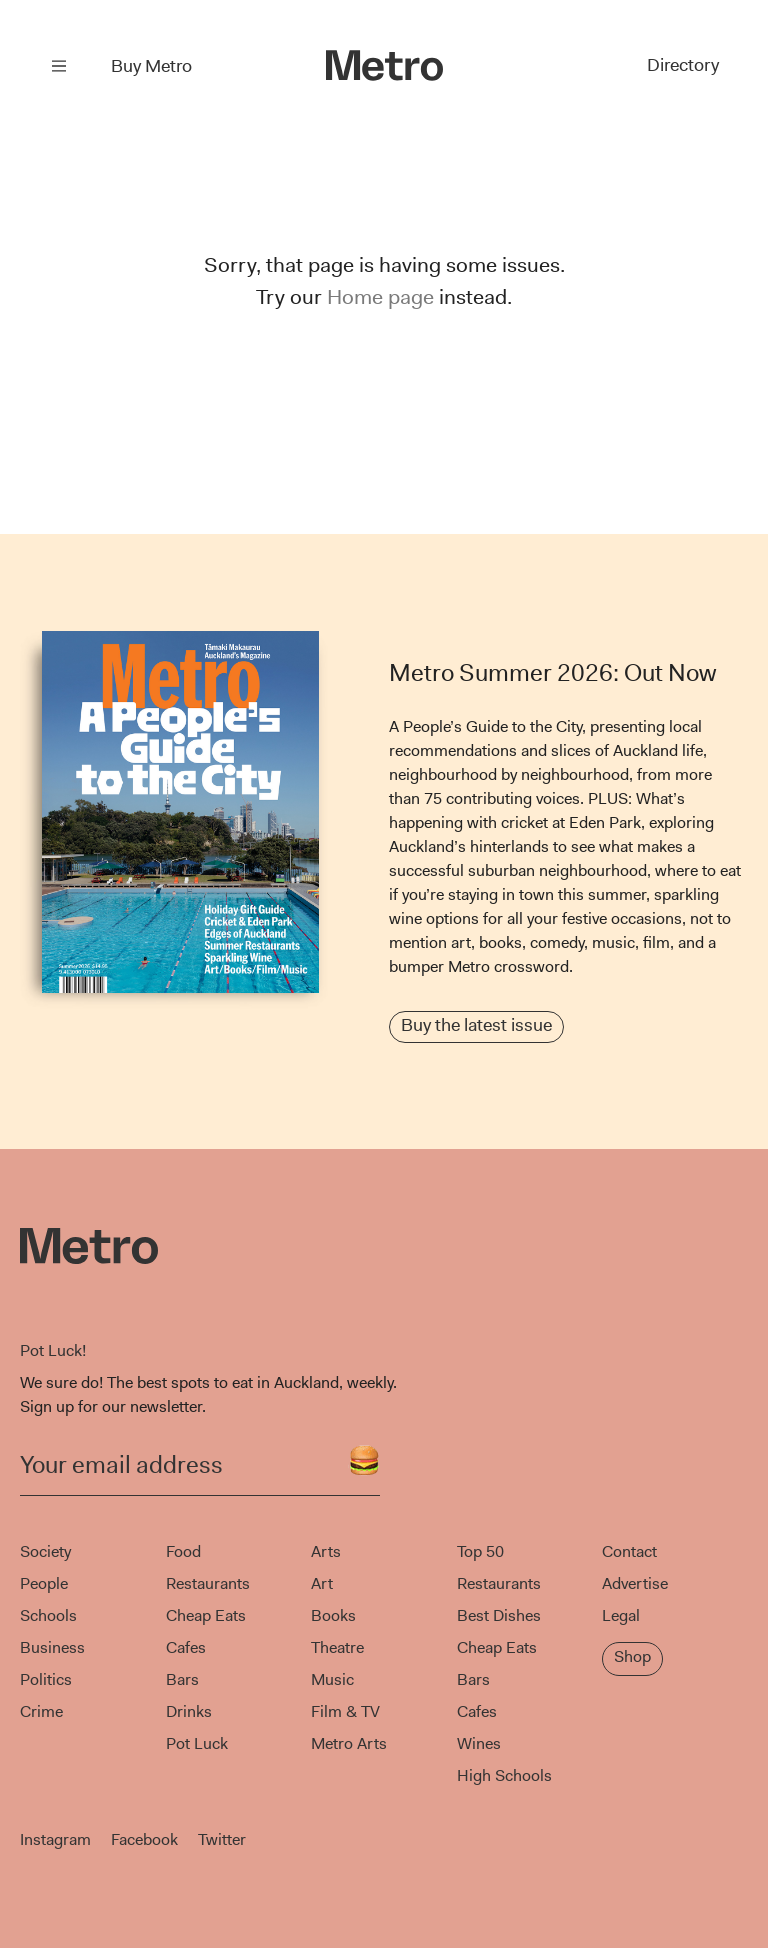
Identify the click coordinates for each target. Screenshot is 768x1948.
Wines (479, 1743)
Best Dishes (499, 1615)
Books (333, 1615)
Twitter (222, 1839)
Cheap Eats (206, 1615)
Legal (621, 1615)
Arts (326, 1551)
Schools (48, 1615)
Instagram (55, 1839)
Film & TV (345, 1711)
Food (183, 1551)
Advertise (635, 1583)
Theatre (337, 1647)
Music (332, 1679)
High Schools (504, 1775)
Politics (46, 1679)
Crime (41, 1711)
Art (322, 1583)
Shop (632, 1656)
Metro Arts (349, 1743)
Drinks (189, 1711)
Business (52, 1647)
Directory (681, 66)
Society (45, 1551)
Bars (182, 1679)
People (44, 1583)
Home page (380, 297)
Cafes (186, 1647)
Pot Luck (197, 1743)
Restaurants (208, 1583)
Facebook (144, 1839)
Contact (629, 1551)
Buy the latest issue (476, 1025)
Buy (151, 66)
